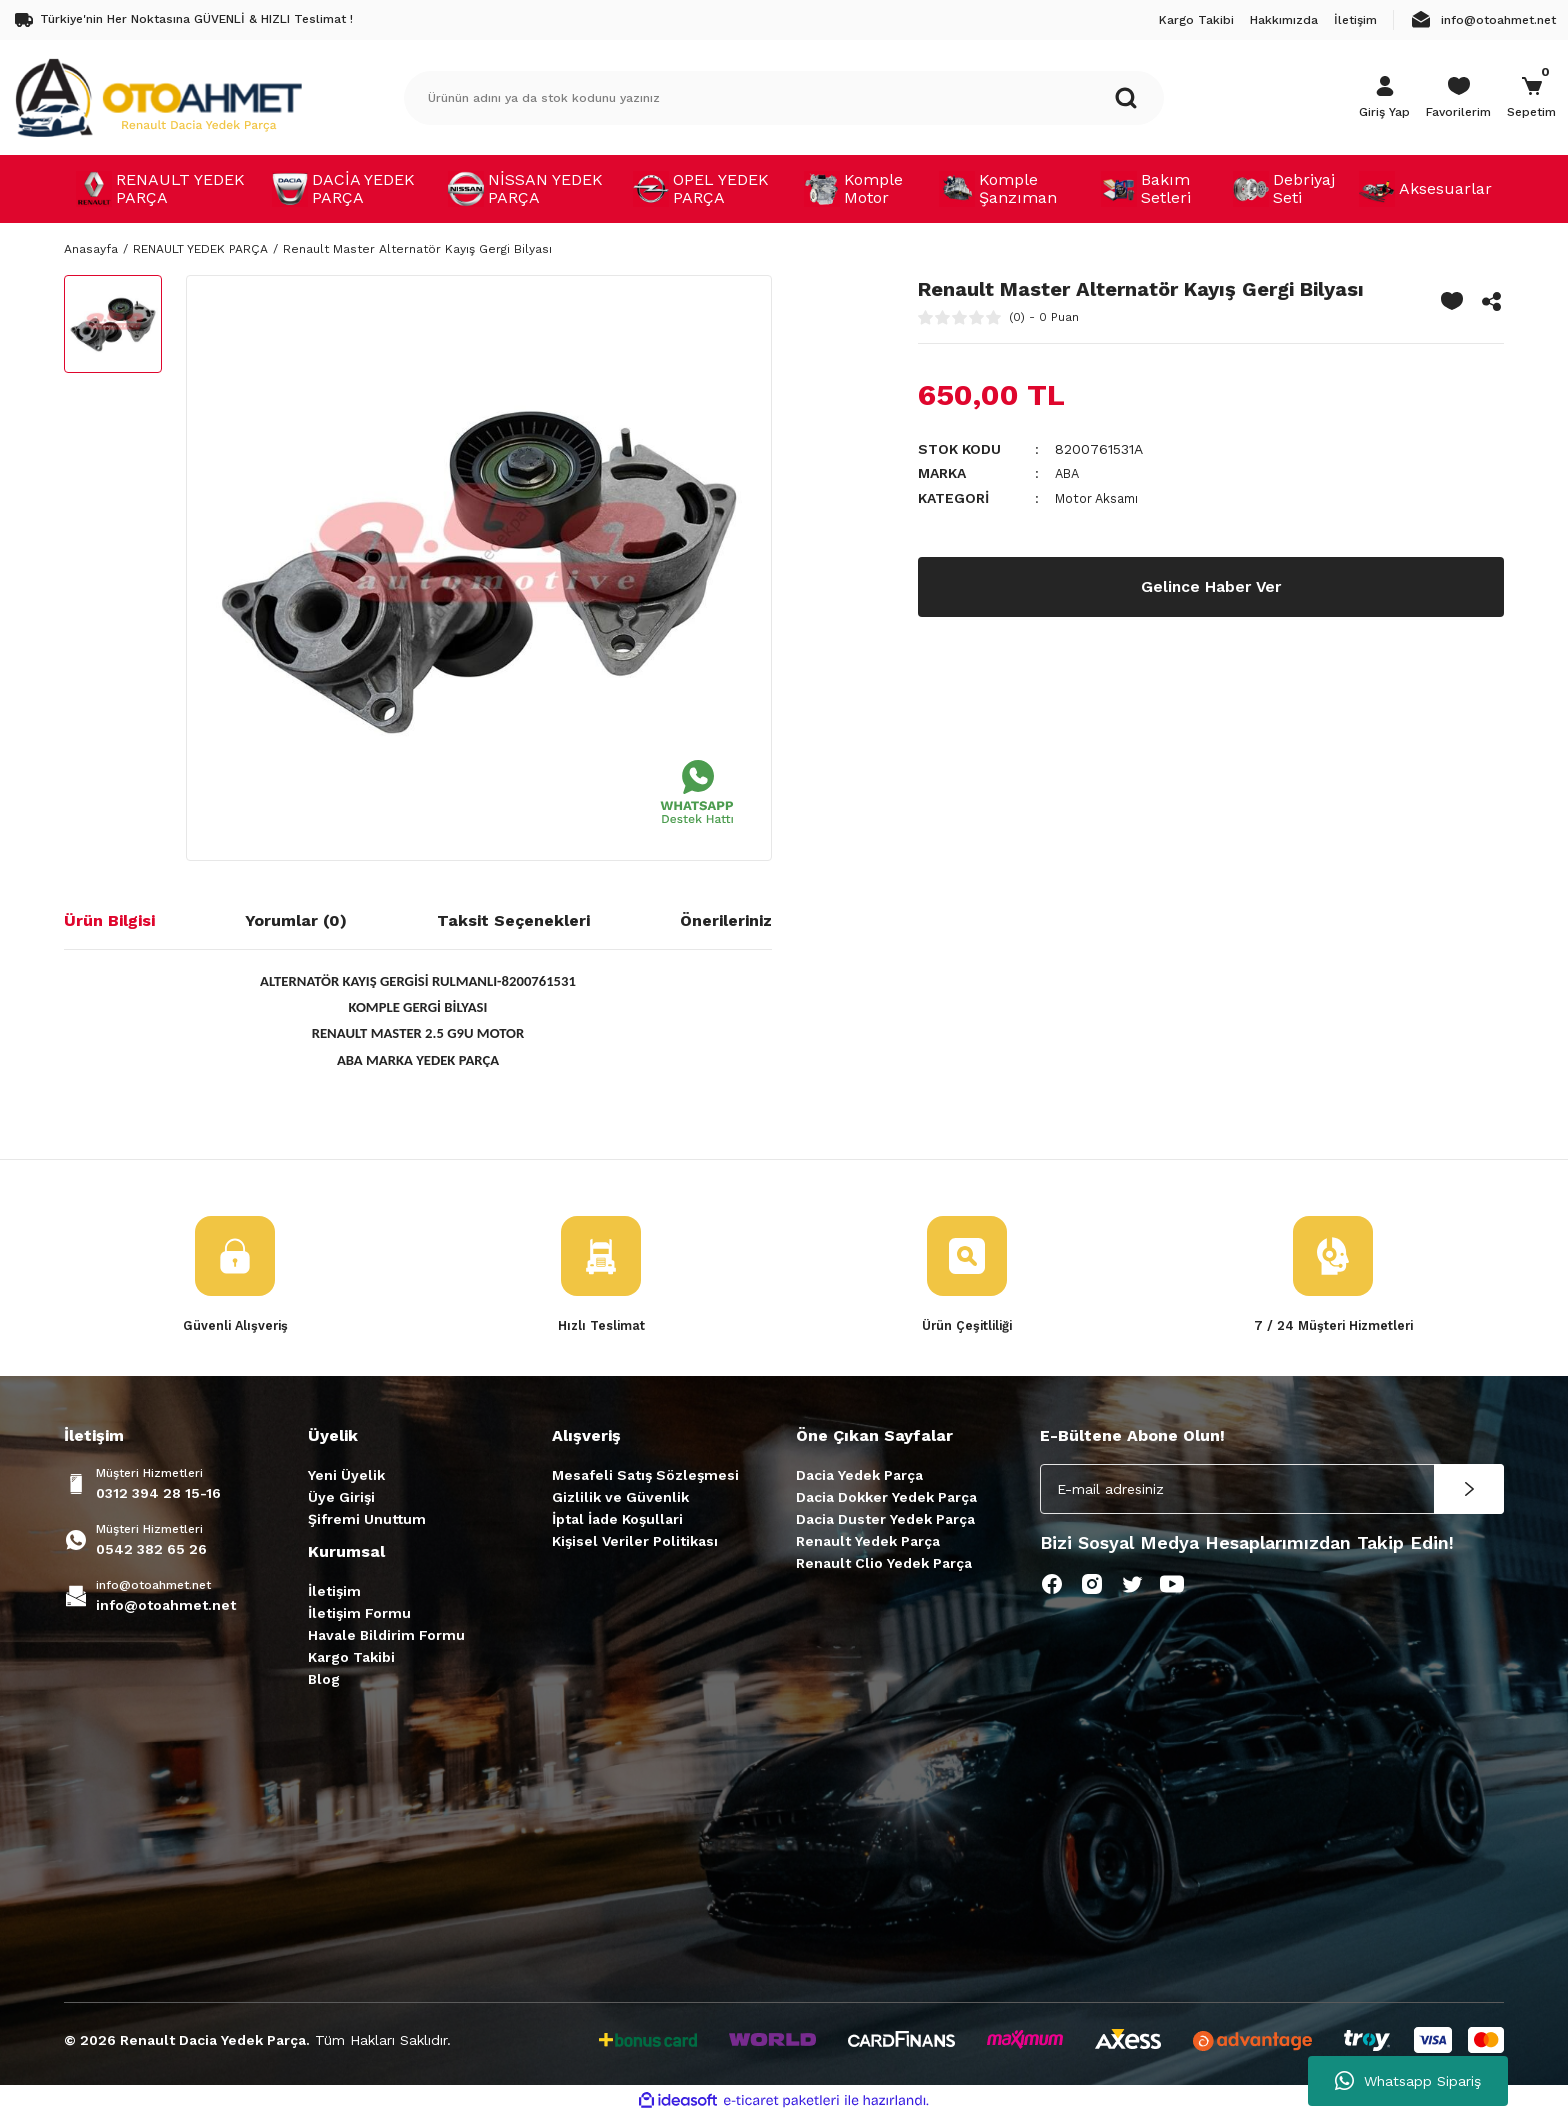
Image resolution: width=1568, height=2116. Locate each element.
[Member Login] (1384, 98)
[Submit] (1469, 1491)
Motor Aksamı (1101, 497)
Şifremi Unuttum (367, 1521)
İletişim (334, 1593)
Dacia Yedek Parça (859, 1477)
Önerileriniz (726, 920)
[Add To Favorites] (1452, 301)
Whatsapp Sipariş (1408, 2081)
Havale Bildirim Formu (386, 1637)
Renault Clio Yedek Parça (884, 1565)
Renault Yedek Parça (868, 1543)
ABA (1069, 473)
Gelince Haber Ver (1211, 585)
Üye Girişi (341, 1499)
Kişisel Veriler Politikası (635, 1543)
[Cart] (1531, 98)
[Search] (784, 98)
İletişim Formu (359, 1615)
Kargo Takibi (351, 1659)
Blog (324, 1681)
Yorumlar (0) (296, 920)
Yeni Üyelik (346, 1477)
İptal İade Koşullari (617, 1521)
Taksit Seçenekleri (513, 920)
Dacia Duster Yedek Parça (885, 1521)
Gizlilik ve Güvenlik (620, 1499)
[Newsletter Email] (1272, 1491)
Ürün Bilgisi (109, 920)
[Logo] (158, 97)
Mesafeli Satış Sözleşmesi (645, 1477)
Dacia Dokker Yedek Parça (886, 1499)
